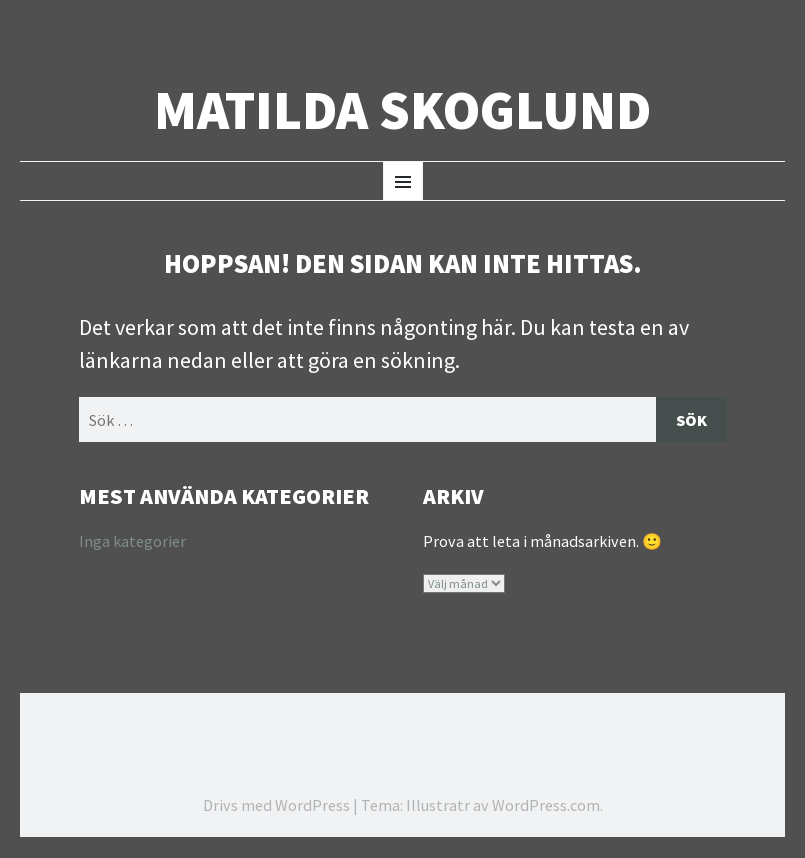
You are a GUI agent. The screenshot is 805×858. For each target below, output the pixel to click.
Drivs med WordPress (276, 806)
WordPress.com (546, 806)
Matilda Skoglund (402, 110)
